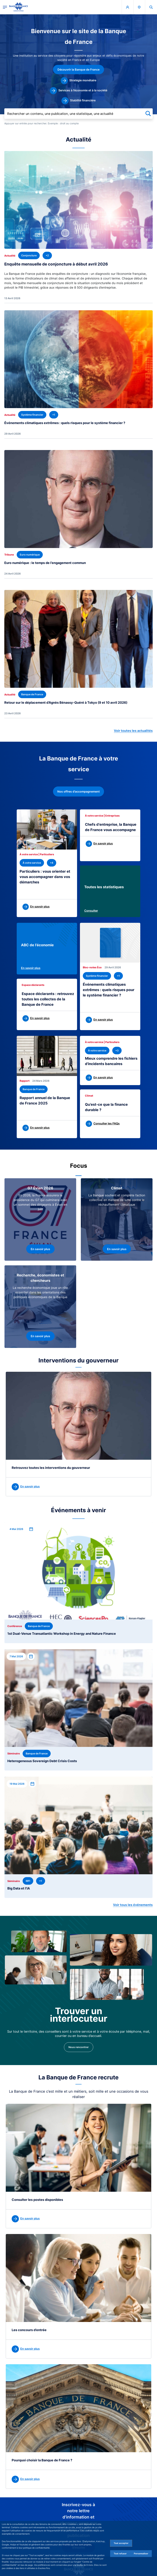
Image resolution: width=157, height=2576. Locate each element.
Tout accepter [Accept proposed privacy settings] (121, 2543)
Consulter (91, 911)
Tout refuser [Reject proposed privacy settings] (120, 2553)
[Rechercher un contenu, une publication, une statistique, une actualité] (78, 113)
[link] (78, 80)
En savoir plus (30, 968)
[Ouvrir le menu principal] (5, 7)
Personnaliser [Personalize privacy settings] (141, 2553)
